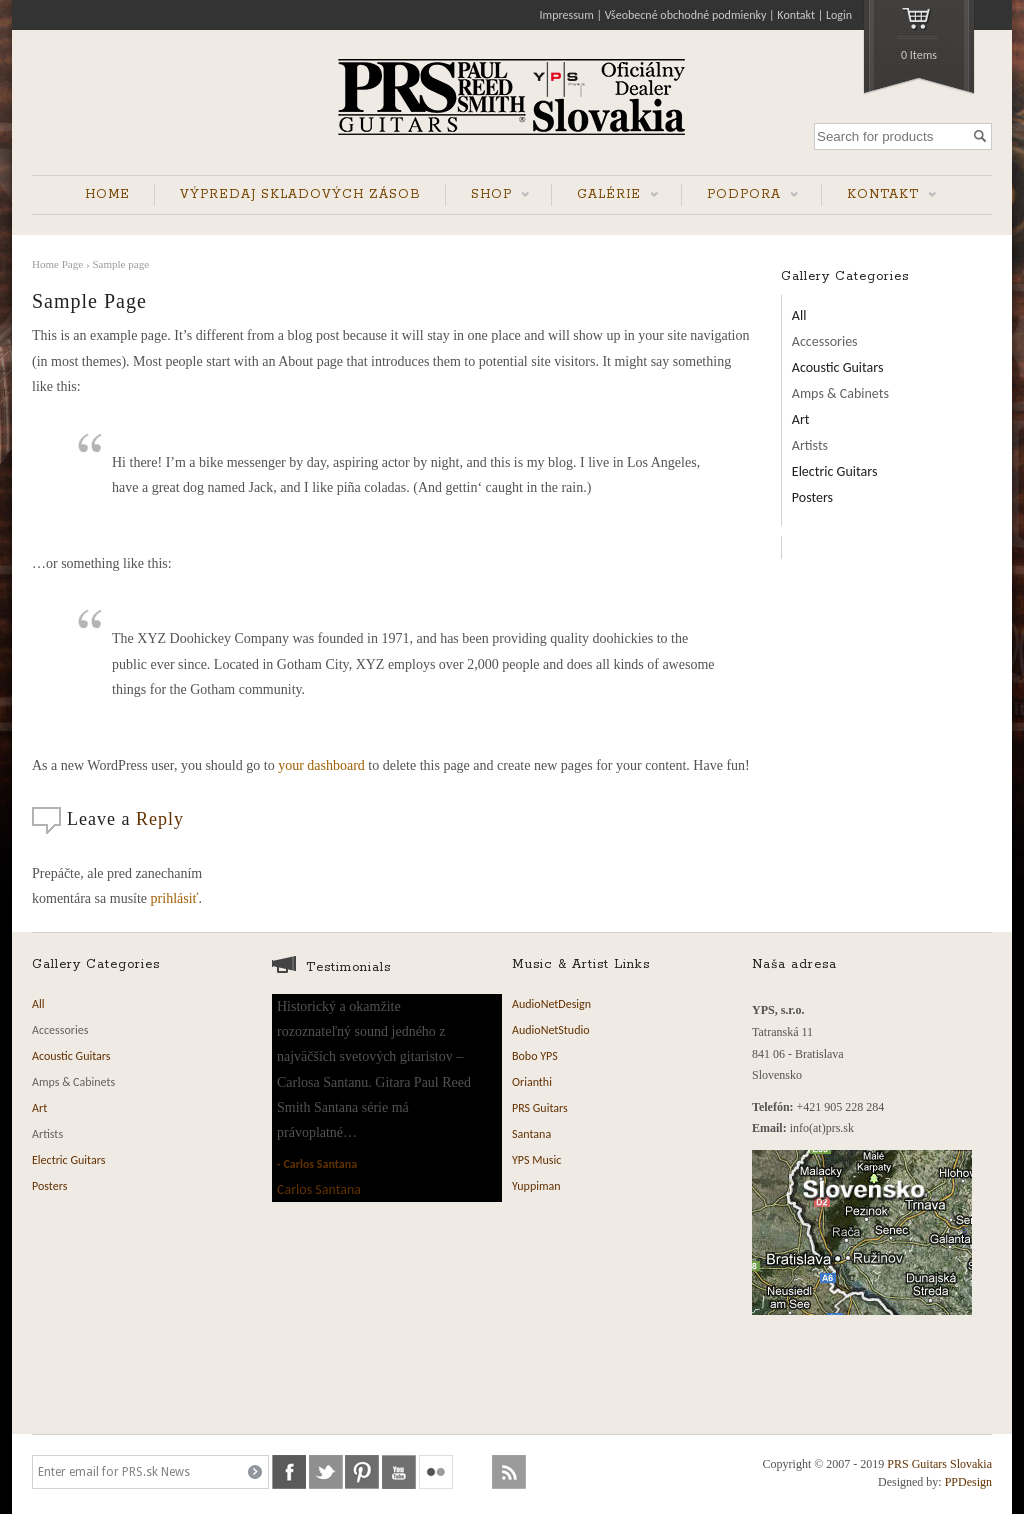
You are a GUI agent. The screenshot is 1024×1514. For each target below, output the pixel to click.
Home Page (57, 264)
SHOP (487, 196)
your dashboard (321, 765)
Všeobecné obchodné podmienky (686, 15)
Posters (812, 497)
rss (509, 1472)
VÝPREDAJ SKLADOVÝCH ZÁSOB (300, 194)
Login (839, 15)
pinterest (362, 1472)
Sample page (120, 264)
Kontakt (796, 15)
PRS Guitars (540, 1108)
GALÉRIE (605, 196)
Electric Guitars (835, 471)
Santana (531, 1134)
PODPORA (740, 196)
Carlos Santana (320, 1164)
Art (801, 419)
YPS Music (536, 1160)
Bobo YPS (535, 1056)
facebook (289, 1472)
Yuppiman (536, 1186)
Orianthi (532, 1082)
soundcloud (473, 1472)
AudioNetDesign (551, 1004)
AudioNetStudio (551, 1030)
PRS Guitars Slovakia (939, 1464)
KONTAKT (879, 196)
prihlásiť (175, 898)
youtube (399, 1472)
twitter (326, 1472)
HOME (107, 194)
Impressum (567, 15)
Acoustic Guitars (838, 367)
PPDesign (968, 1482)
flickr (436, 1472)
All (799, 315)
